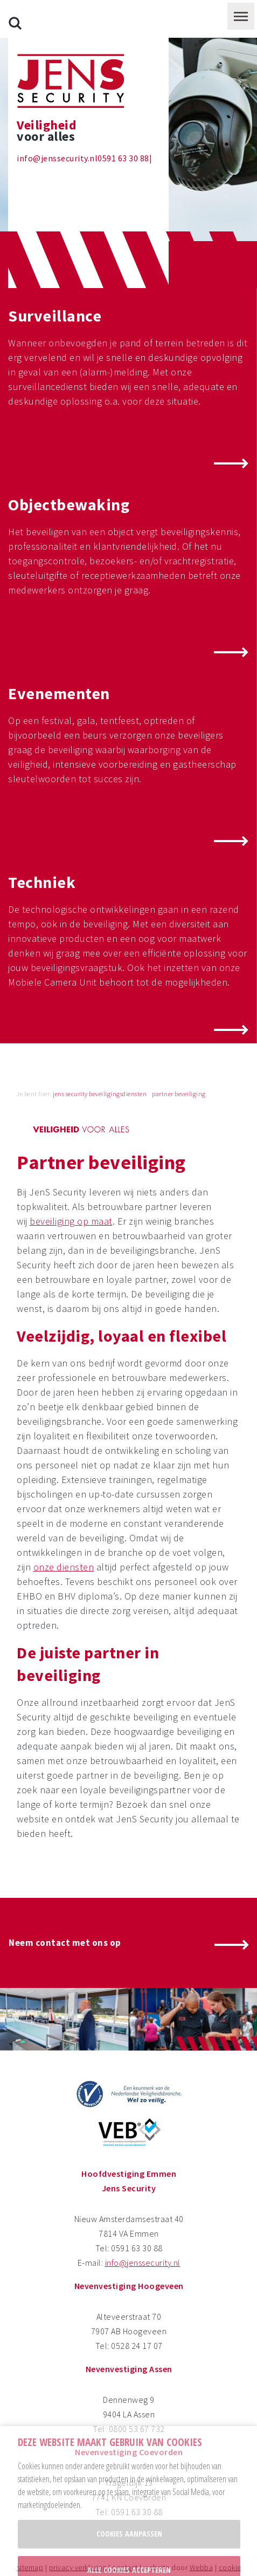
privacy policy (160, 2561)
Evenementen (59, 655)
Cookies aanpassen (129, 2496)
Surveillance (54, 278)
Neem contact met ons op (65, 1905)
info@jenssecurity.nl (57, 120)
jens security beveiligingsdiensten (100, 1056)
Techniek (41, 844)
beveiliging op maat (71, 1183)
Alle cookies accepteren (129, 2532)
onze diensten (63, 1529)
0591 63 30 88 (123, 120)
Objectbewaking (68, 466)
